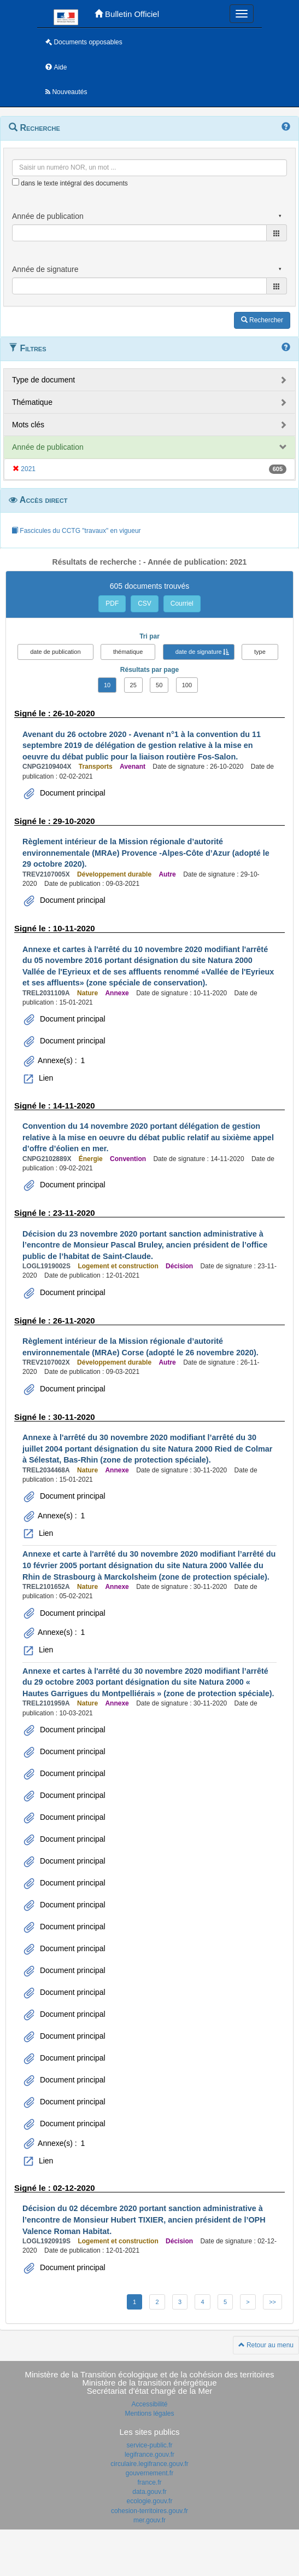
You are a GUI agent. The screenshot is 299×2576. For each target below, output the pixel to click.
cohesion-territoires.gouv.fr (149, 2511)
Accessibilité (149, 2404)
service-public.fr (149, 2445)
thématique (128, 651)
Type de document (43, 379)
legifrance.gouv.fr (149, 2454)
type (260, 651)
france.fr (149, 2482)
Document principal (71, 792)
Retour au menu (266, 2345)
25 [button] (133, 685)
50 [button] (159, 685)
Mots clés (28, 424)
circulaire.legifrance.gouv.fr (149, 2464)
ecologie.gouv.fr (150, 2501)
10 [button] (107, 685)
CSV (144, 603)
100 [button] (187, 685)
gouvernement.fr (149, 2473)
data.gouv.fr (149, 2492)
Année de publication (48, 447)
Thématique (32, 402)
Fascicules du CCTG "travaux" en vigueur (76, 531)
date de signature (198, 651)
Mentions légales (149, 2413)
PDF (112, 603)
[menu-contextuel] (15, 181)
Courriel (182, 603)
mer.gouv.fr (149, 2520)
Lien (45, 1078)
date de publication (55, 651)
